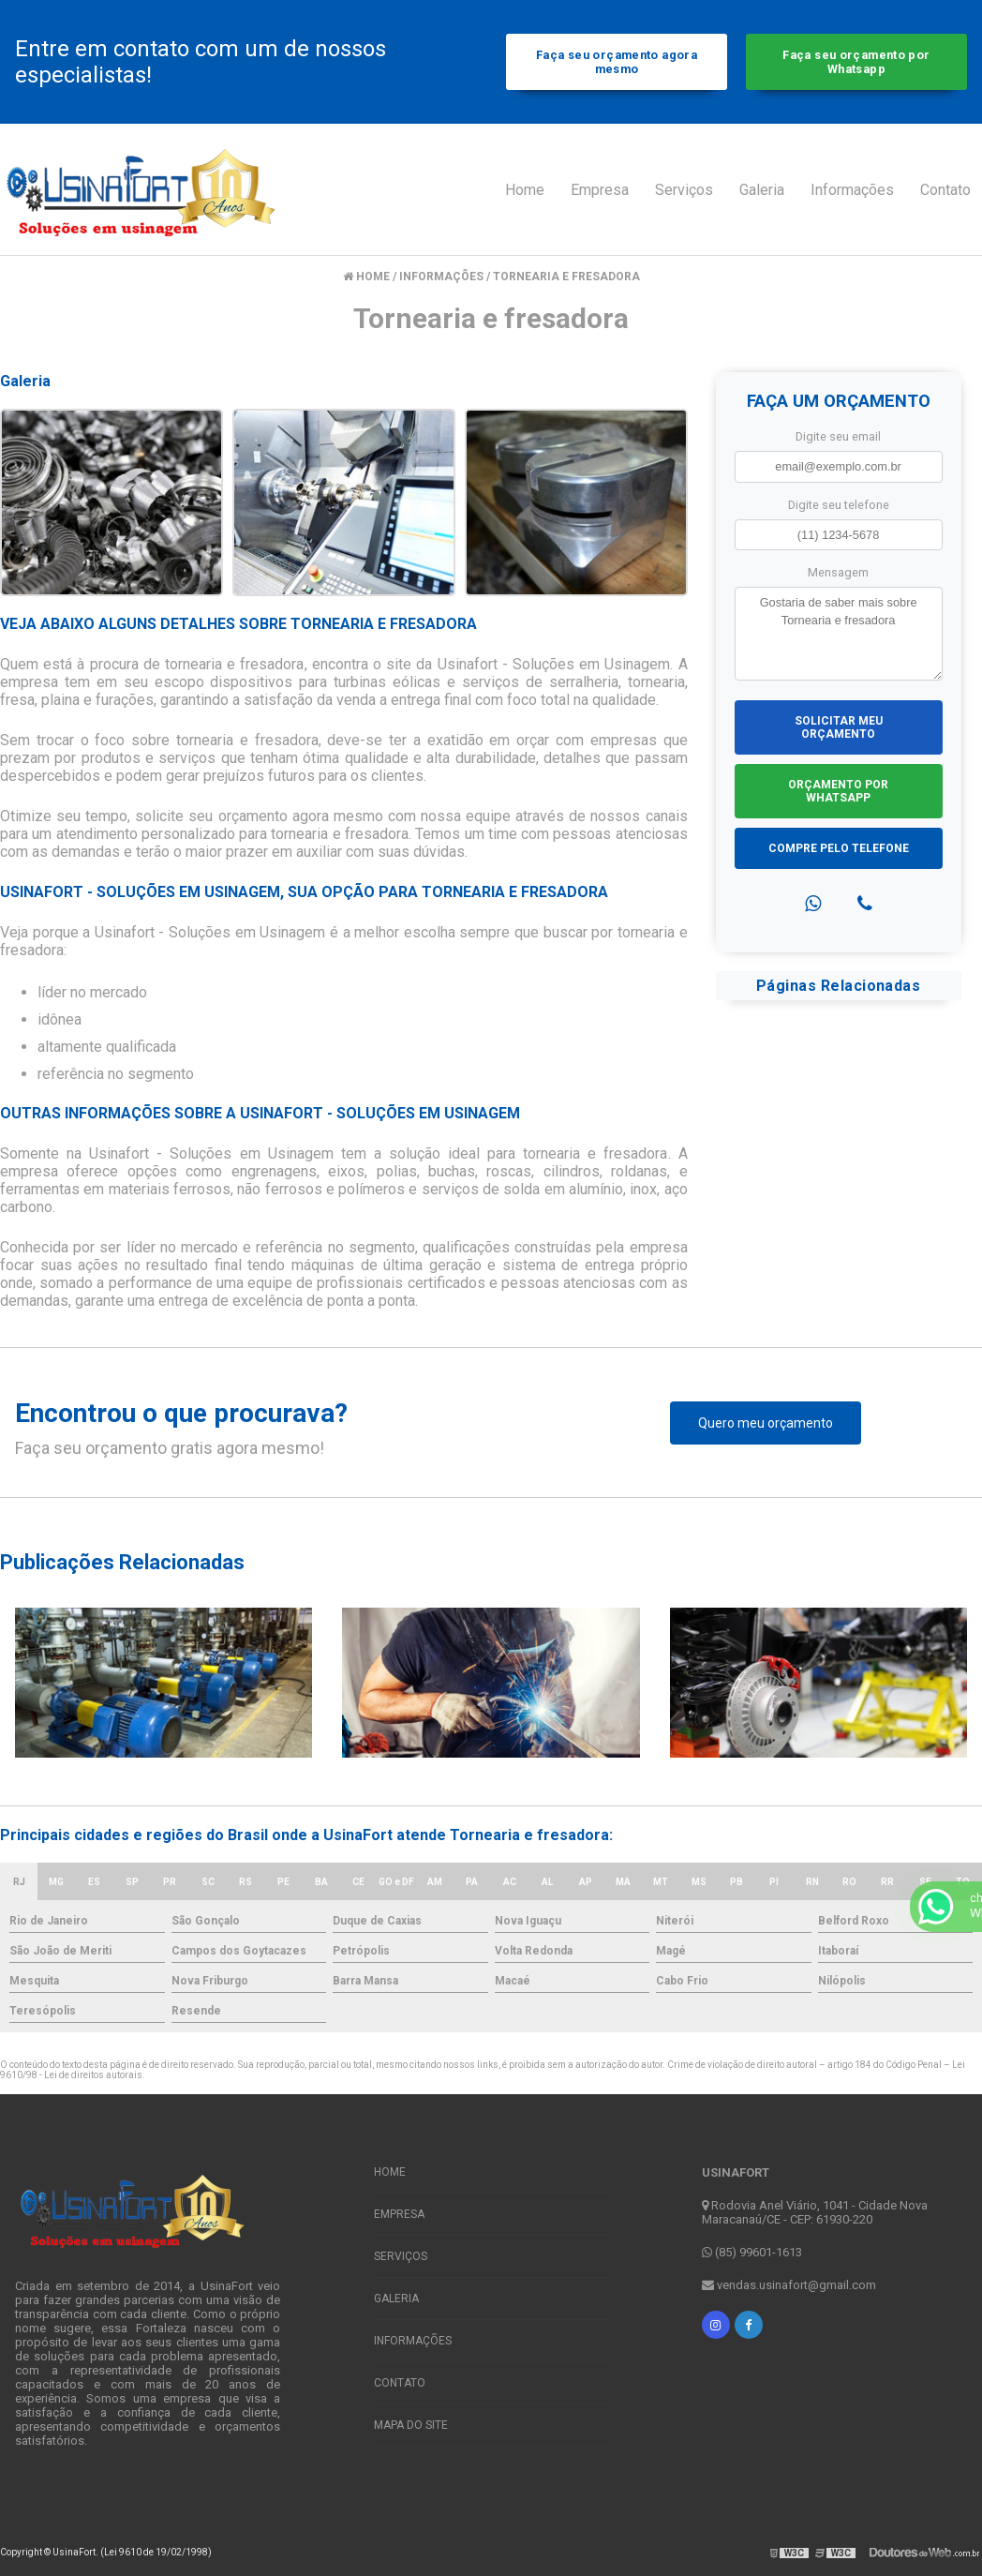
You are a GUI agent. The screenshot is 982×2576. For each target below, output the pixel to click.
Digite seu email (838, 436)
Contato (945, 190)
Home (524, 190)
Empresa (600, 190)
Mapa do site (411, 2425)
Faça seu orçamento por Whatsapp (856, 62)
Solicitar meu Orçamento (839, 727)
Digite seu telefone (838, 505)
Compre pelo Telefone (838, 848)
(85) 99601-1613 (752, 2252)
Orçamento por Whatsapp (838, 791)
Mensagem (838, 572)
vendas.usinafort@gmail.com (789, 2285)
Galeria (761, 190)
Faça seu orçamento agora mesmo (616, 62)
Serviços (684, 190)
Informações (852, 190)
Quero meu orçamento (765, 1422)
